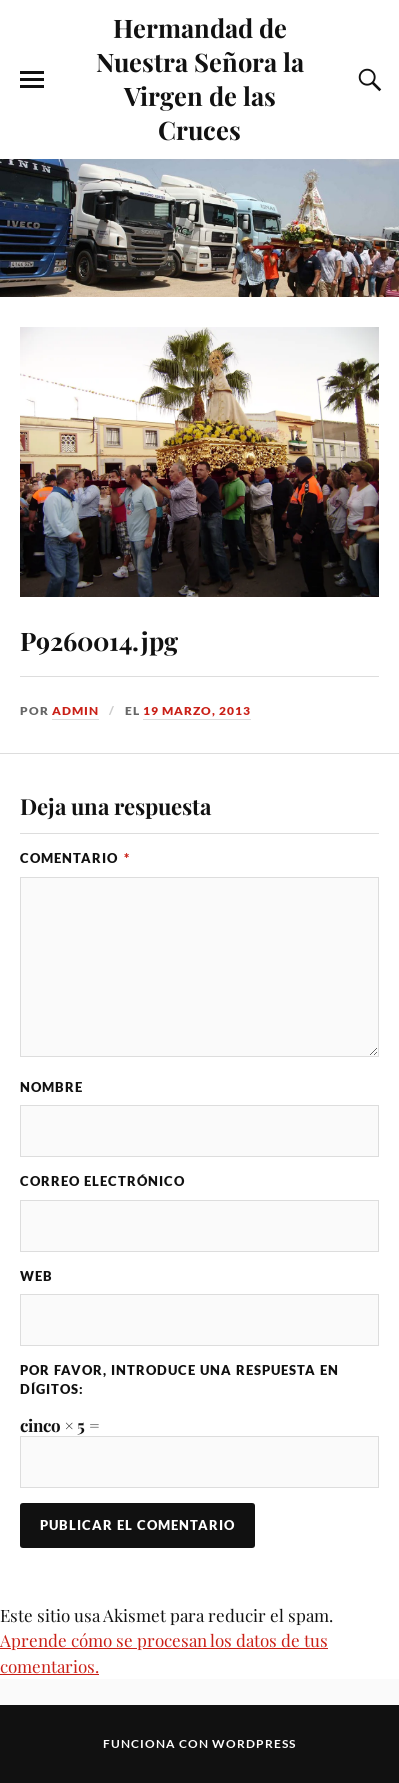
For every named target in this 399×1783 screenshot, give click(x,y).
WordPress (254, 1743)
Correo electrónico (102, 1181)
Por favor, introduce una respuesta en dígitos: (179, 1379)
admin (75, 710)
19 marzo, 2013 (197, 710)
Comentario (75, 858)
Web (36, 1276)
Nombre (51, 1087)
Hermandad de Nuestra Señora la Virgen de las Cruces (200, 78)
